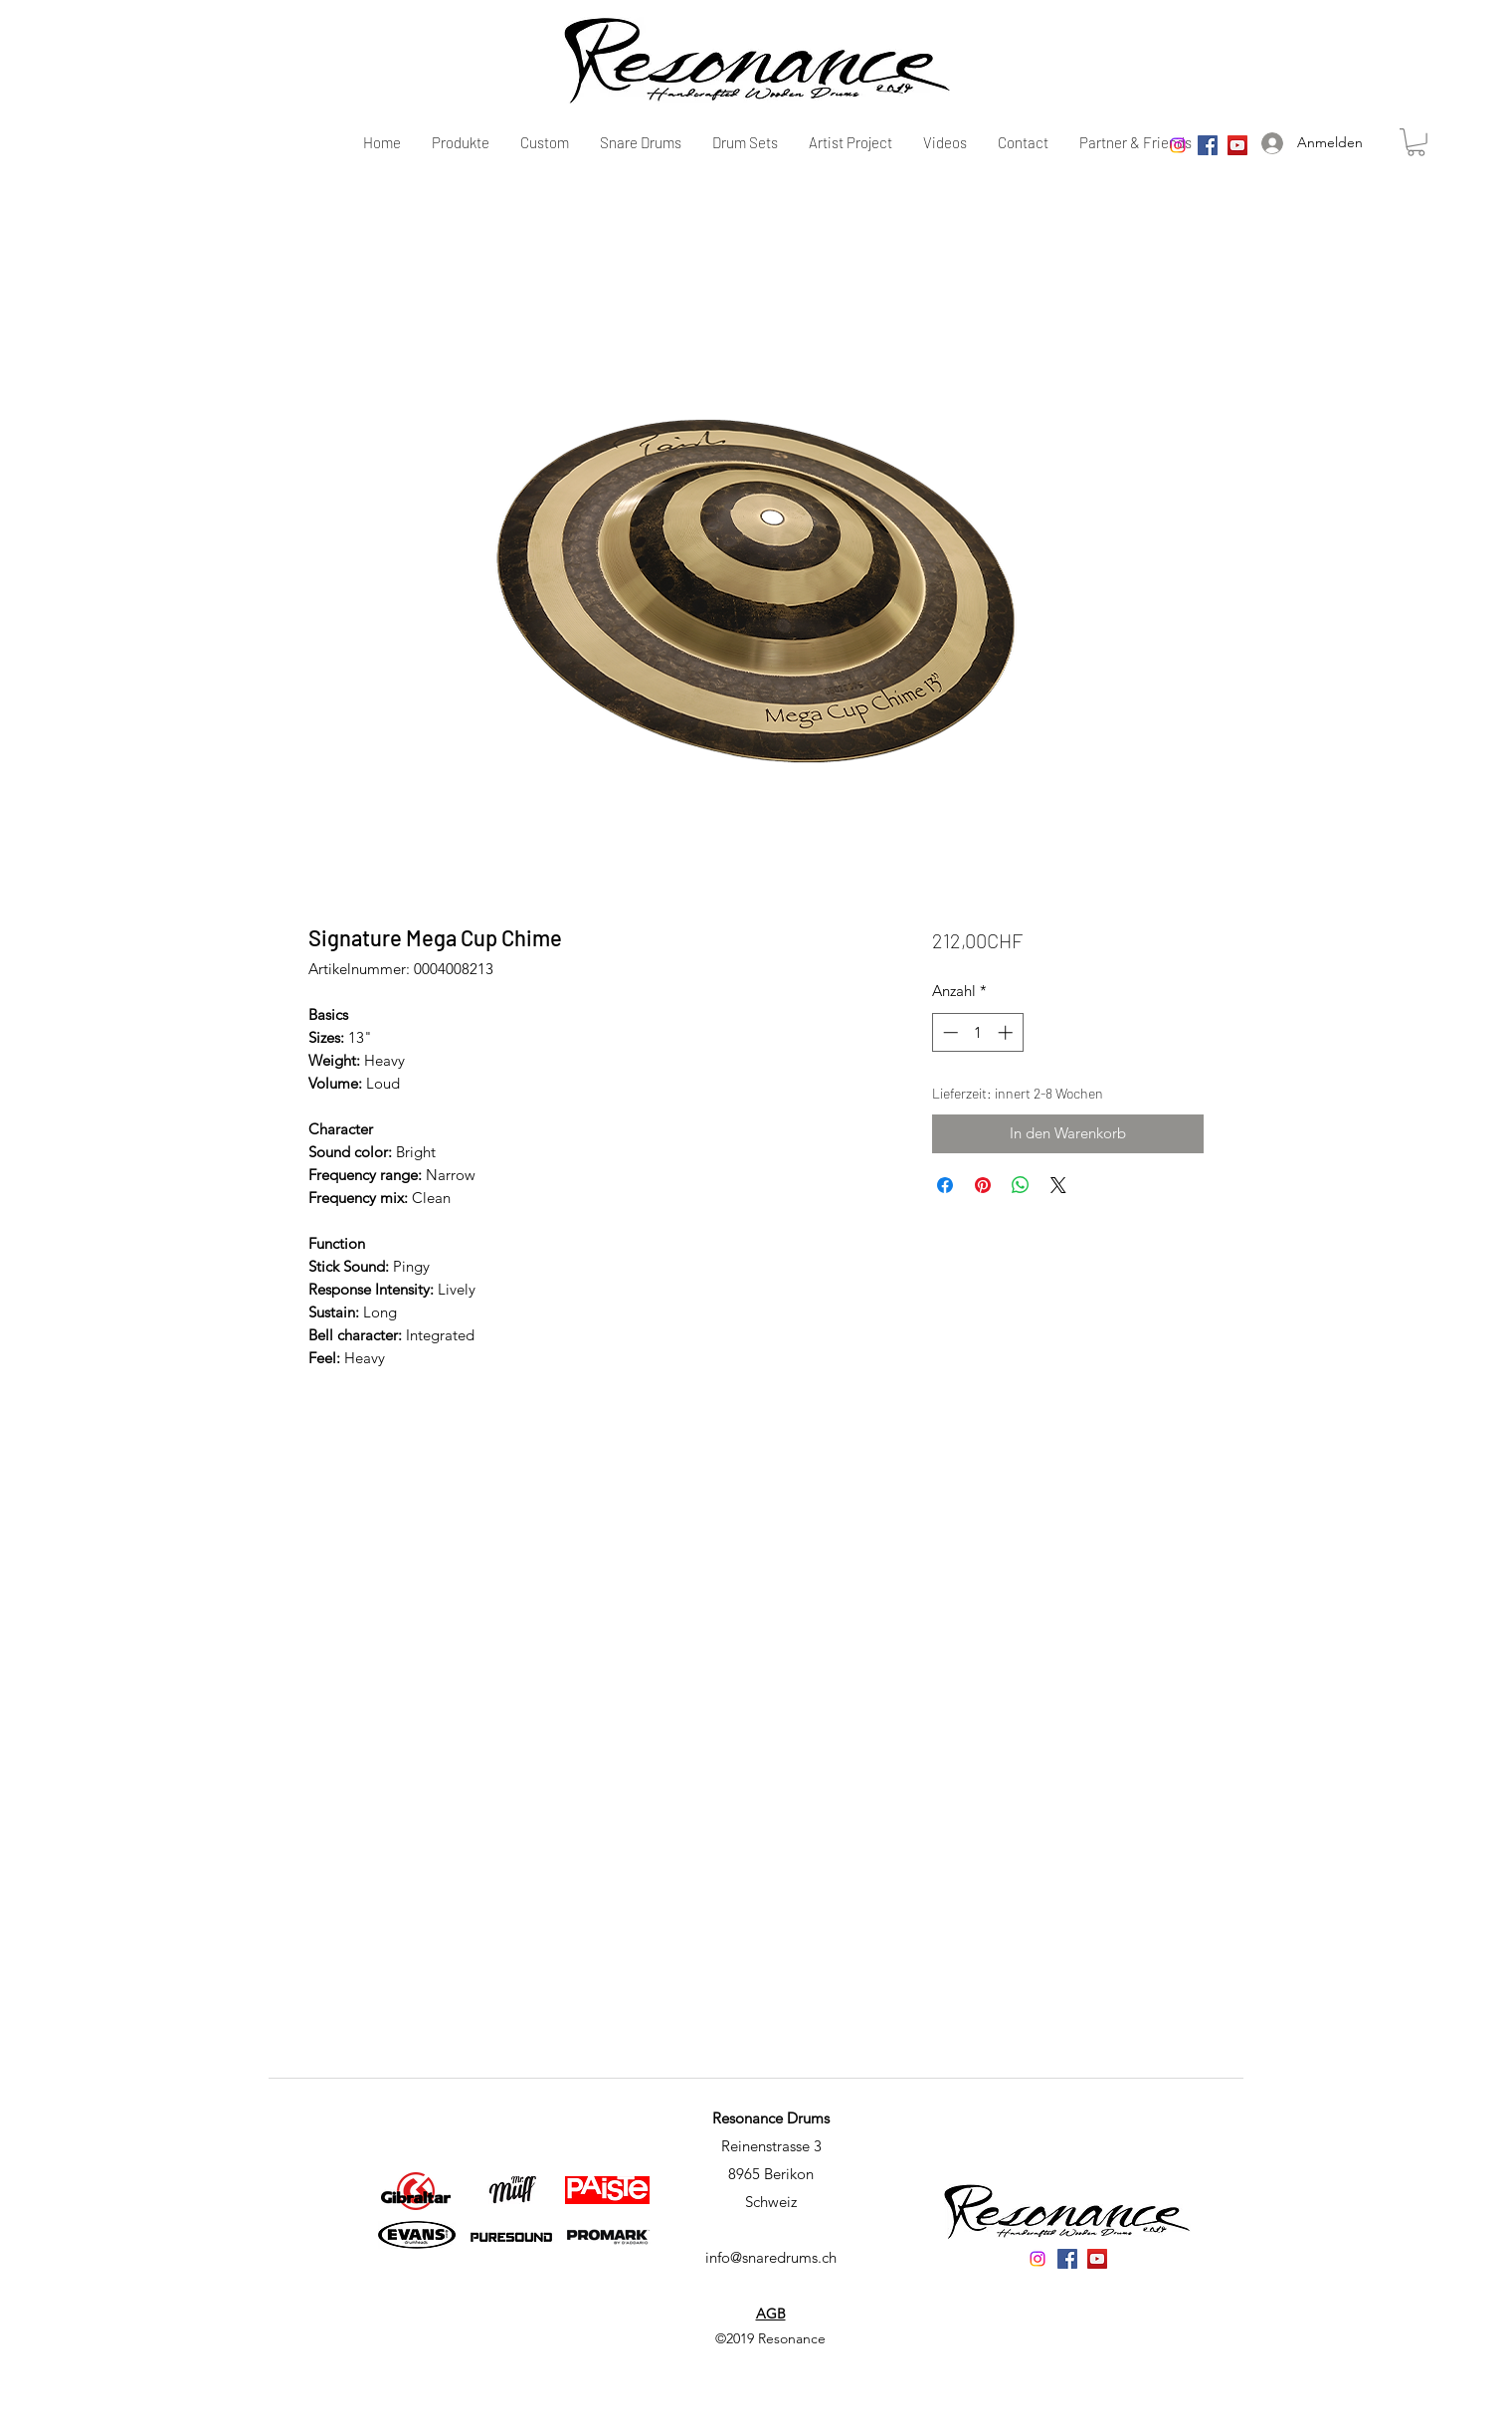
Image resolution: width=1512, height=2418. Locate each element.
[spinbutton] (977, 1032)
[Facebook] (1208, 145)
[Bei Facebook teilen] (945, 1185)
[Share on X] (1058, 1185)
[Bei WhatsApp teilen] (1021, 1185)
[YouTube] (1237, 145)
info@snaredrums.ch (771, 2257)
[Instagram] (1178, 145)
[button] (1416, 142)
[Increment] (1007, 1032)
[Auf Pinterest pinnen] (983, 1185)
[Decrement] (948, 1032)
